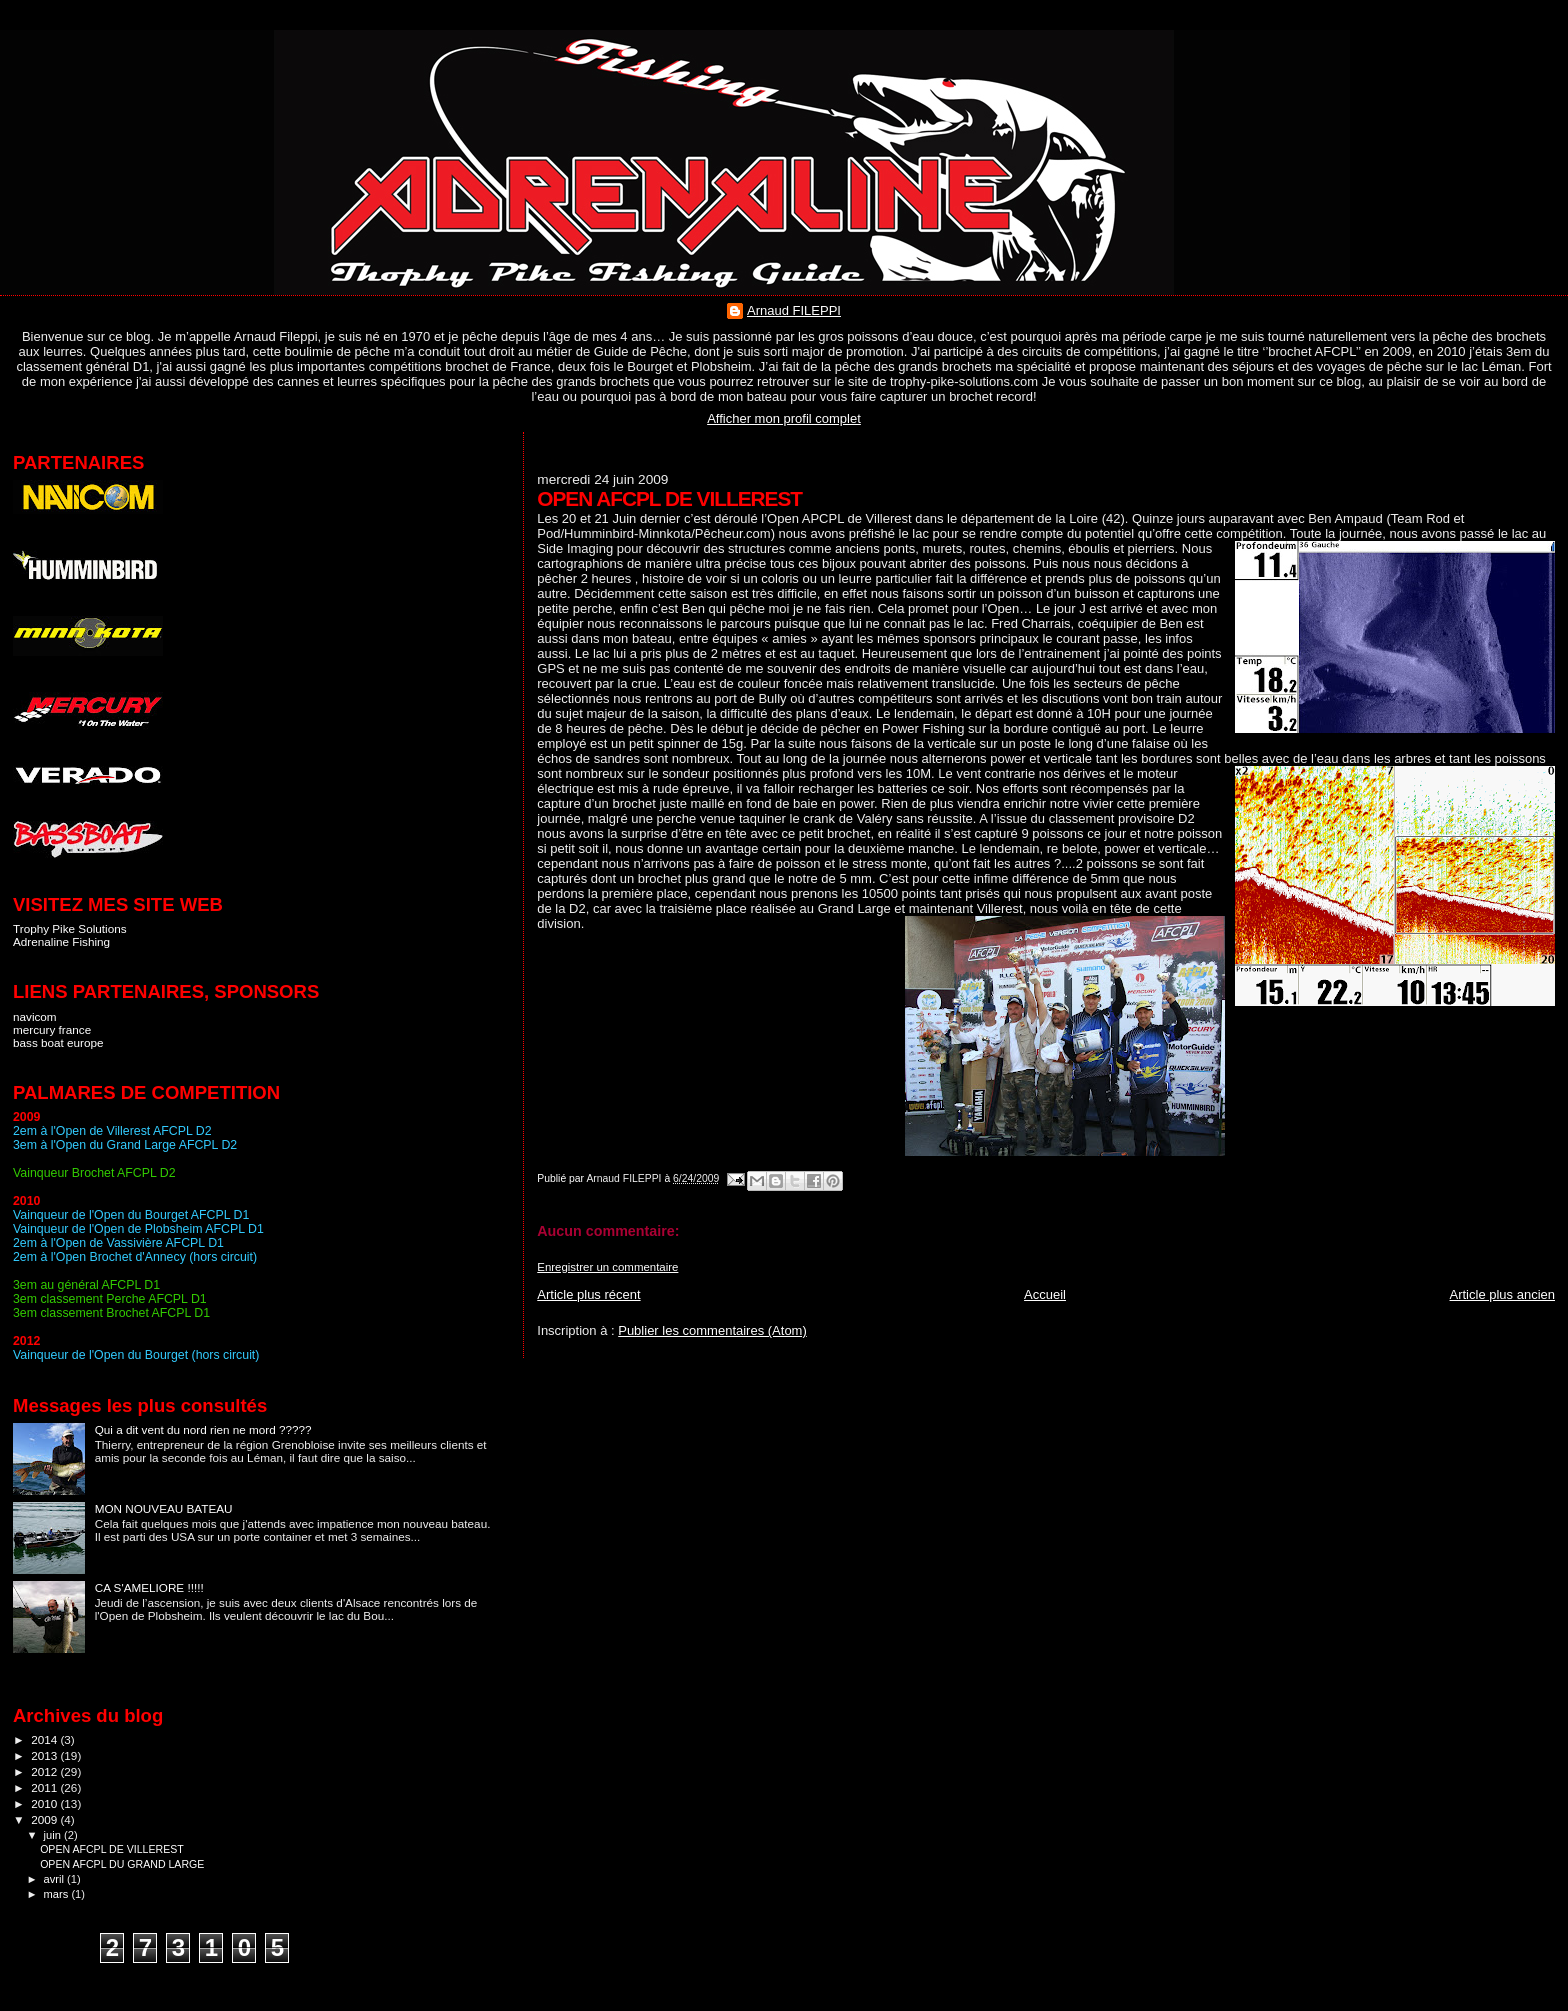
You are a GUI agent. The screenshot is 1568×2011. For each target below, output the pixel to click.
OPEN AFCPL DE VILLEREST (112, 1849)
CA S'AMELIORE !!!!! (149, 1587)
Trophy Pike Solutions (70, 928)
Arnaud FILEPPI (794, 310)
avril (56, 1879)
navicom (35, 1016)
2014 (45, 1739)
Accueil (1045, 1294)
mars (58, 1894)
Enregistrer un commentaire (607, 1267)
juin (54, 1835)
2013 (45, 1755)
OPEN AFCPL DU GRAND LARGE (122, 1864)
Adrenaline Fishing (61, 941)
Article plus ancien (1503, 1294)
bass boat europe (58, 1042)
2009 (45, 1819)
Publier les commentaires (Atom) (712, 1330)
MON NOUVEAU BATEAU (164, 1508)
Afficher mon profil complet (784, 418)
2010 (45, 1803)
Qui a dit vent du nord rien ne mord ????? (203, 1429)
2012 (45, 1771)
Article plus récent (588, 1294)
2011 (45, 1787)
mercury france (52, 1029)
